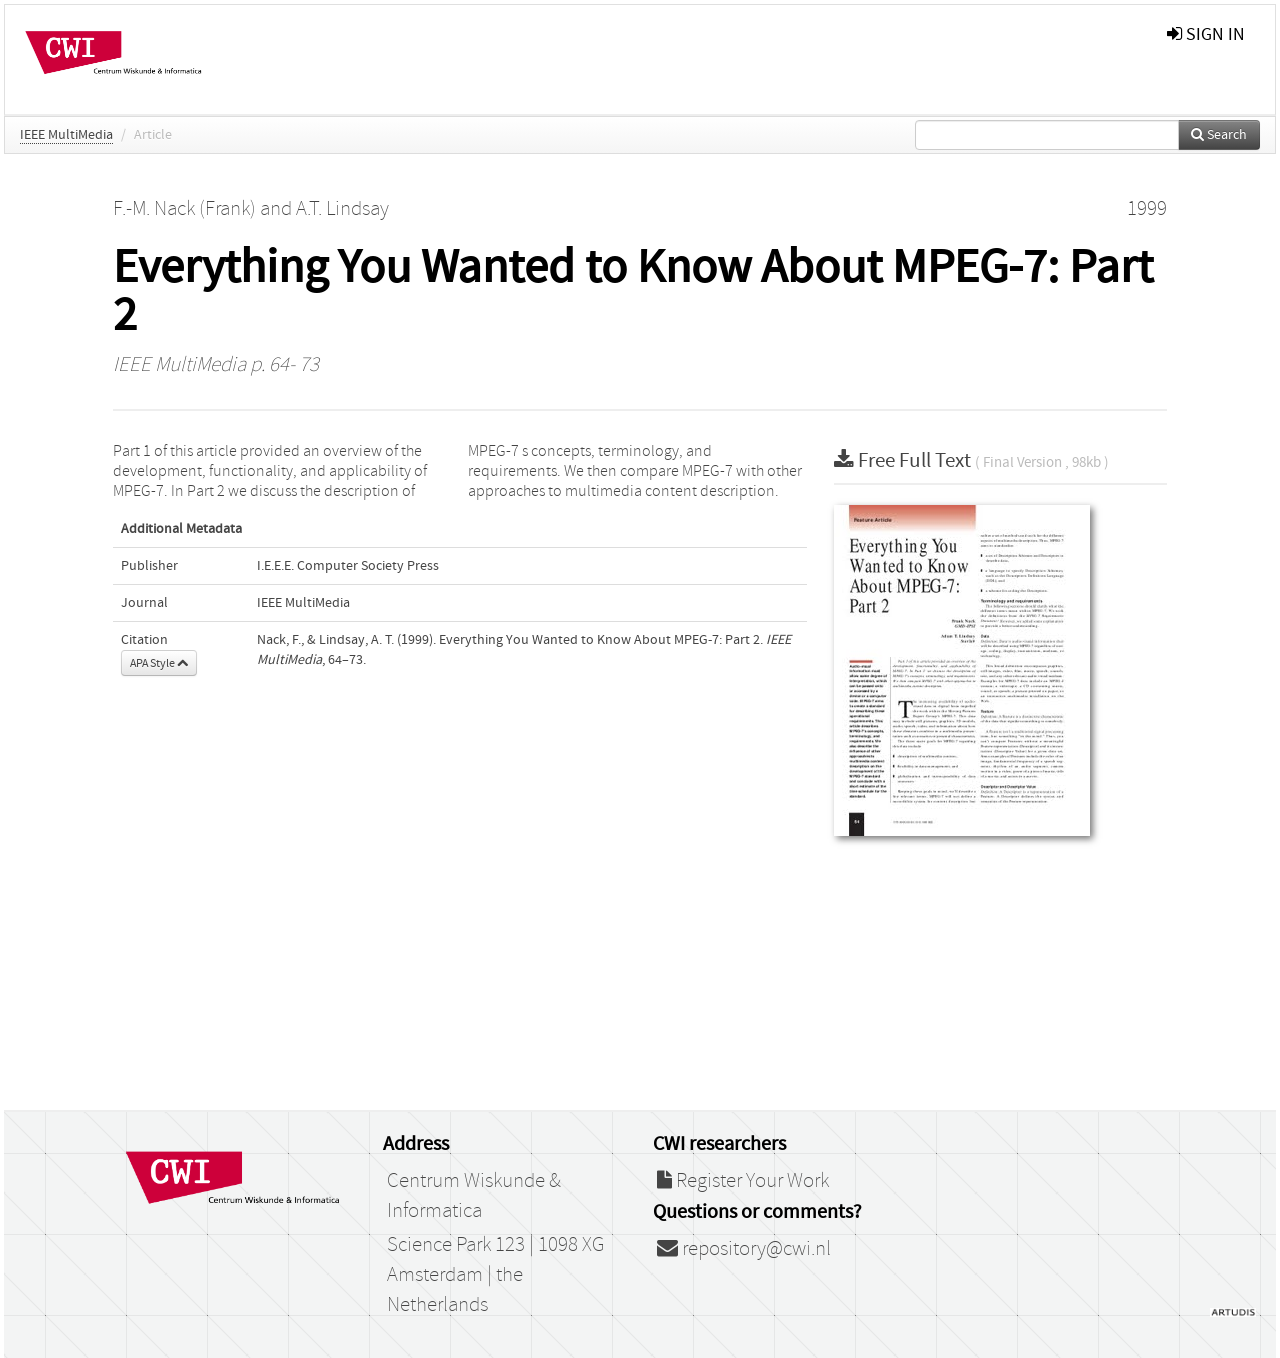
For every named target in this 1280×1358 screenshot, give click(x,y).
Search (1219, 135)
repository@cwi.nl (744, 1249)
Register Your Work (743, 1181)
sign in (1206, 34)
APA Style (159, 663)
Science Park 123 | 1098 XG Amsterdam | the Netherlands (495, 1275)
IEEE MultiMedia (66, 135)
